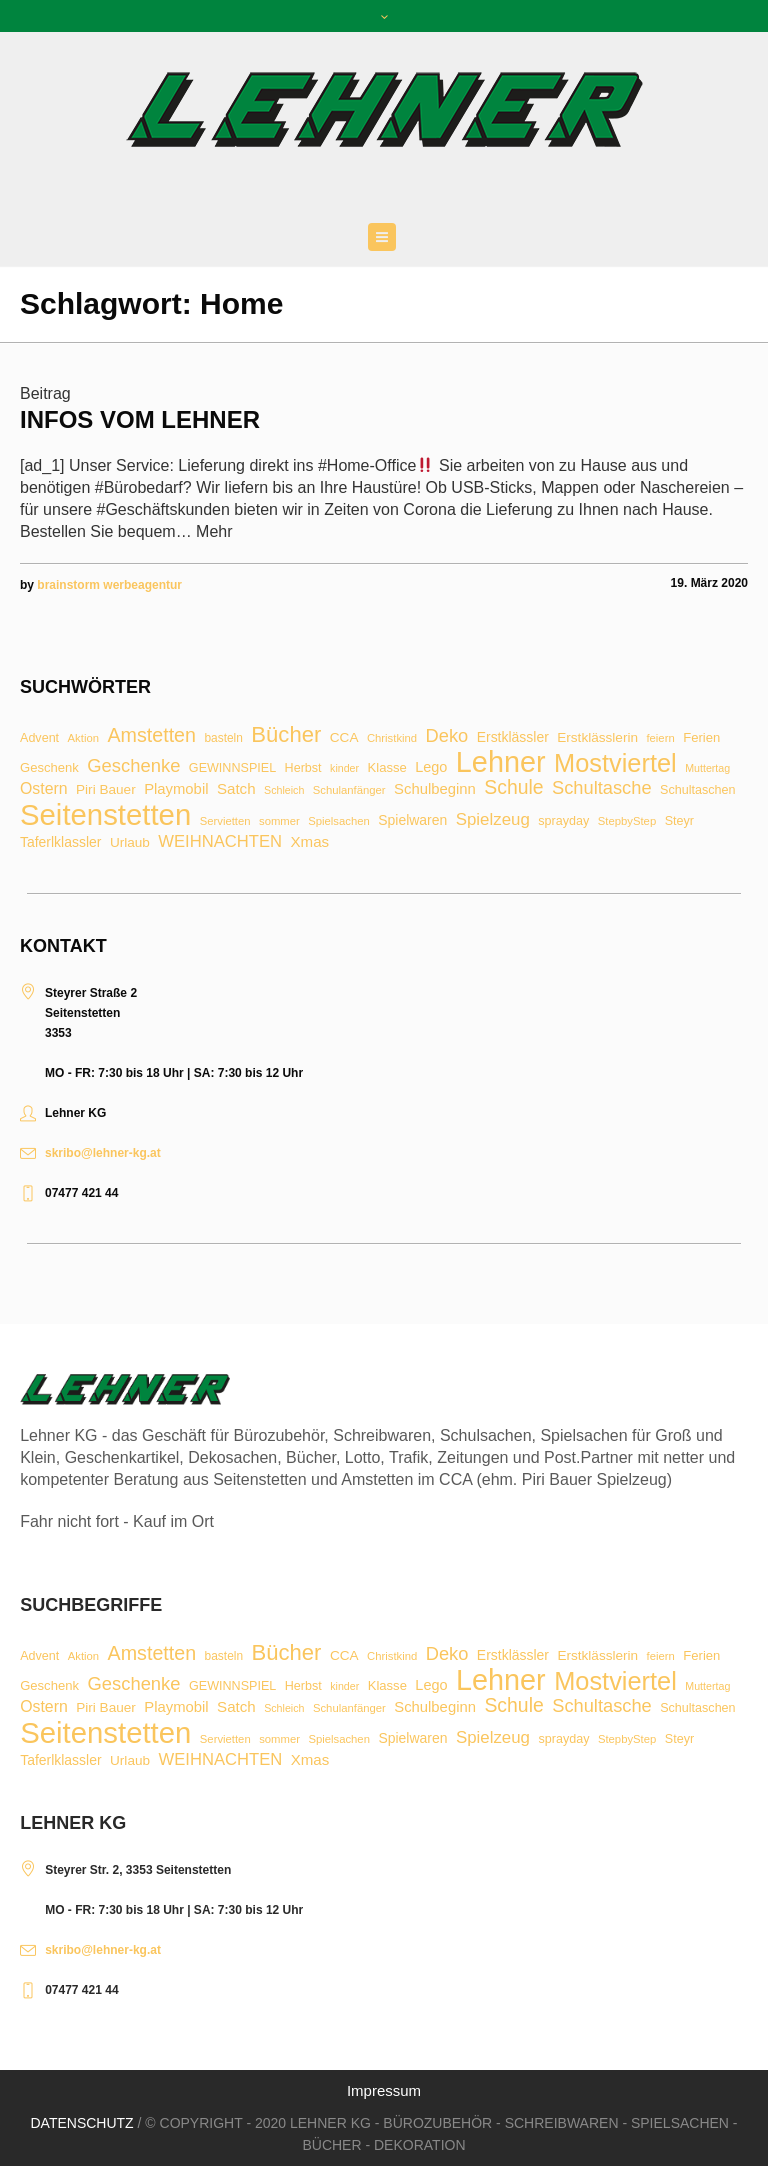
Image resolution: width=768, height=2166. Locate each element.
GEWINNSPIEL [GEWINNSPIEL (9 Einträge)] (232, 768)
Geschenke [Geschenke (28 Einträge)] (133, 766)
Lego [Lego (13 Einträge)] (431, 767)
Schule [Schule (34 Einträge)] (513, 787)
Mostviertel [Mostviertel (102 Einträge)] (615, 763)
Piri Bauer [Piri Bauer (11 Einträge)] (106, 790)
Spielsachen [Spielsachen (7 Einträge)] (339, 821)
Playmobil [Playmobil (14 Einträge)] (176, 789)
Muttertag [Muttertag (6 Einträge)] (707, 768)
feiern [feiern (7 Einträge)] (660, 738)
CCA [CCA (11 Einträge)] (344, 738)
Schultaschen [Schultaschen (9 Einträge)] (697, 790)
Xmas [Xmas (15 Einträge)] (310, 841)
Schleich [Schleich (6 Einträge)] (284, 790)
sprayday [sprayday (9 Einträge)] (563, 821)
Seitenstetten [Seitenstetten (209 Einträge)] (105, 814)
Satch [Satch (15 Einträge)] (236, 788)
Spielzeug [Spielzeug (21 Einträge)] (493, 820)
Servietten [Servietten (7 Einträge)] (225, 821)
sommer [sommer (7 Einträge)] (279, 821)
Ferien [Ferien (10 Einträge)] (701, 737)
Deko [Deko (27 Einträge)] (447, 736)
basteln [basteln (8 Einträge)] (223, 739)
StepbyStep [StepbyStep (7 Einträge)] (627, 821)
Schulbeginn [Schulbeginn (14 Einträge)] (435, 789)
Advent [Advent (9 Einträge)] (39, 738)
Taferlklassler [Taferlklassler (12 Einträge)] (60, 843)
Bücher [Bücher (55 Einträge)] (286, 735)
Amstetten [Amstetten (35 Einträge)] (151, 736)
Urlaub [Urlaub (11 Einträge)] (130, 843)
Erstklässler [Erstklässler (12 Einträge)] (513, 738)
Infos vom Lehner (140, 419)
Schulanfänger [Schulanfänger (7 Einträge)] (349, 790)
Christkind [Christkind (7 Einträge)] (392, 738)
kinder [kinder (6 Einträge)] (344, 768)
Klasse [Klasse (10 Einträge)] (387, 767)
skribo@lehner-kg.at (103, 1153)
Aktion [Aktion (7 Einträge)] (83, 738)
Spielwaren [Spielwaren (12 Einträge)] (412, 821)
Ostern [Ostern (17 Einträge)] (44, 789)
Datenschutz (81, 2123)
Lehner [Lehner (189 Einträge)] (501, 762)
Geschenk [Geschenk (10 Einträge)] (49, 767)
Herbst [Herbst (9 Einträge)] (303, 768)
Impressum (384, 2090)
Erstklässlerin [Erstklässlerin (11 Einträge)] (597, 738)
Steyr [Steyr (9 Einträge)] (679, 821)
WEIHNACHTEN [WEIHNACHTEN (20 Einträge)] (220, 842)
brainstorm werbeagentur (109, 585)
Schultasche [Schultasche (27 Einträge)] (602, 788)
